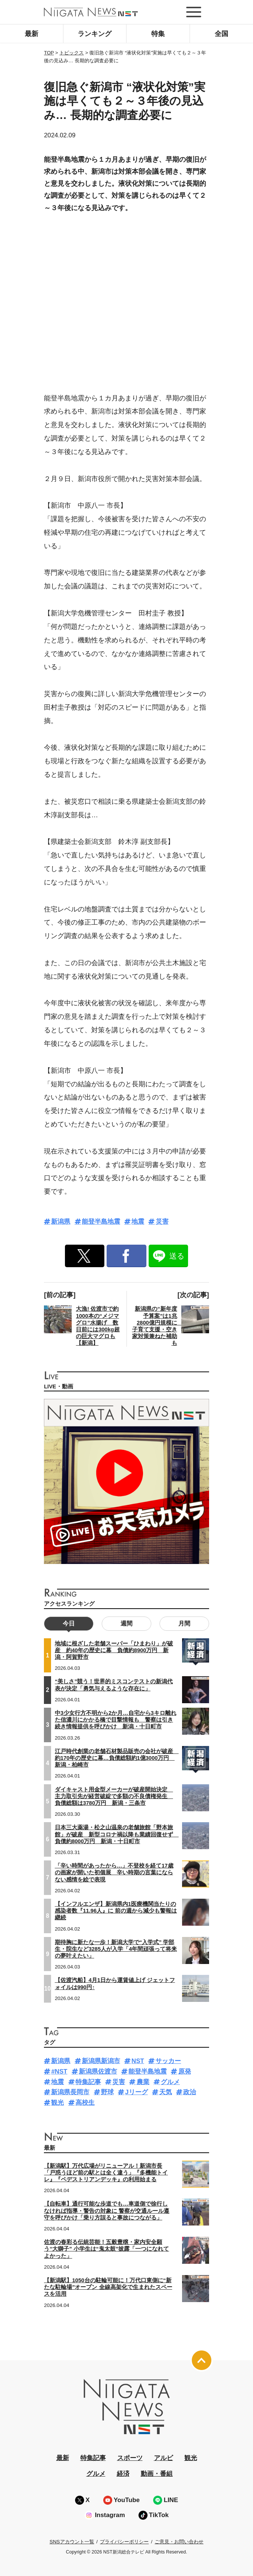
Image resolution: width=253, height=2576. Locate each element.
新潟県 (60, 1221)
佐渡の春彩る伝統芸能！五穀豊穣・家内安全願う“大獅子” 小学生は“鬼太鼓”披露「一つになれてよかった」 (106, 2249)
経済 (123, 2473)
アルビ (163, 2458)
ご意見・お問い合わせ (179, 2541)
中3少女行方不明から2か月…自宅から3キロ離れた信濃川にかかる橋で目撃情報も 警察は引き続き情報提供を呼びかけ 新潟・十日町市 (115, 1719)
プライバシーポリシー (124, 2541)
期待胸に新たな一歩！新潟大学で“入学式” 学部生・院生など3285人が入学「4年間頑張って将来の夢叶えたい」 (116, 1949)
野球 (107, 2092)
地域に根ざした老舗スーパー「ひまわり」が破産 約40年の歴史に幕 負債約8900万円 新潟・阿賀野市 (114, 1650)
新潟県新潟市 (101, 2061)
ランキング (94, 34)
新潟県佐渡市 (98, 2071)
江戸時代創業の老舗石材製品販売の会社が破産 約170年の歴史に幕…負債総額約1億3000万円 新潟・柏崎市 (117, 1758)
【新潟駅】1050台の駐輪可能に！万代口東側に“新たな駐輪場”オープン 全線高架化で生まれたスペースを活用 (108, 2287)
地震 (137, 1221)
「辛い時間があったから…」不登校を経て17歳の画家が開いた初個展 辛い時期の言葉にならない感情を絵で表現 (114, 1872)
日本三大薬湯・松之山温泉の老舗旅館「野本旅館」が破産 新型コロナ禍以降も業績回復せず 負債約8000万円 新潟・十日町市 (117, 1834)
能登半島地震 (101, 1221)
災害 (162, 1221)
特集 (158, 34)
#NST (59, 2071)
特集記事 (88, 2082)
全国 (221, 34)
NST (137, 2061)
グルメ (170, 2082)
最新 (31, 34)
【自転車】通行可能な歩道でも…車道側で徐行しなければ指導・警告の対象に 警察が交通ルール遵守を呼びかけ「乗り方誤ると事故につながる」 (106, 2210)
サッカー (168, 2061)
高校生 (85, 2102)
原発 (184, 2071)
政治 (189, 2092)
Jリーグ (136, 2092)
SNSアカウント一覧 (72, 2541)
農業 (143, 2082)
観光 (57, 2102)
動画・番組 (157, 2473)
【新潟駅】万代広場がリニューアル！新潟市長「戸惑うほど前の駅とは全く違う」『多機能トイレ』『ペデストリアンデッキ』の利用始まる (106, 2172)
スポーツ (130, 2458)
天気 (165, 2092)
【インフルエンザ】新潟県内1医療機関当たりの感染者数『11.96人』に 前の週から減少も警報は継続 (116, 1910)
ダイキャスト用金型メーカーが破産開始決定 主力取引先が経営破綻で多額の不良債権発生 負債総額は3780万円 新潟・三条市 (114, 1796)
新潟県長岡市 (70, 2092)
